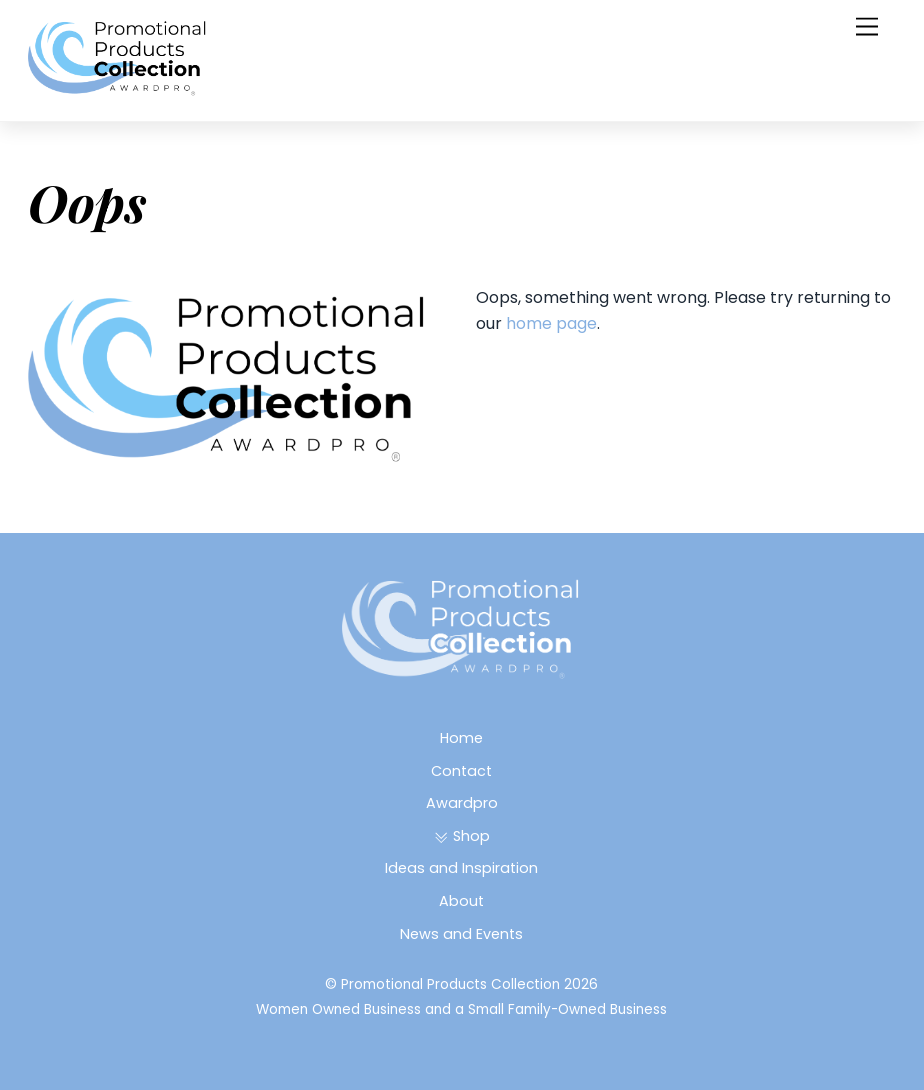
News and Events (461, 934)
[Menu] (867, 27)
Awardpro (462, 803)
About (461, 901)
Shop (461, 836)
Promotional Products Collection (450, 984)
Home (461, 738)
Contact (461, 771)
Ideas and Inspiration (461, 868)
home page (551, 323)
